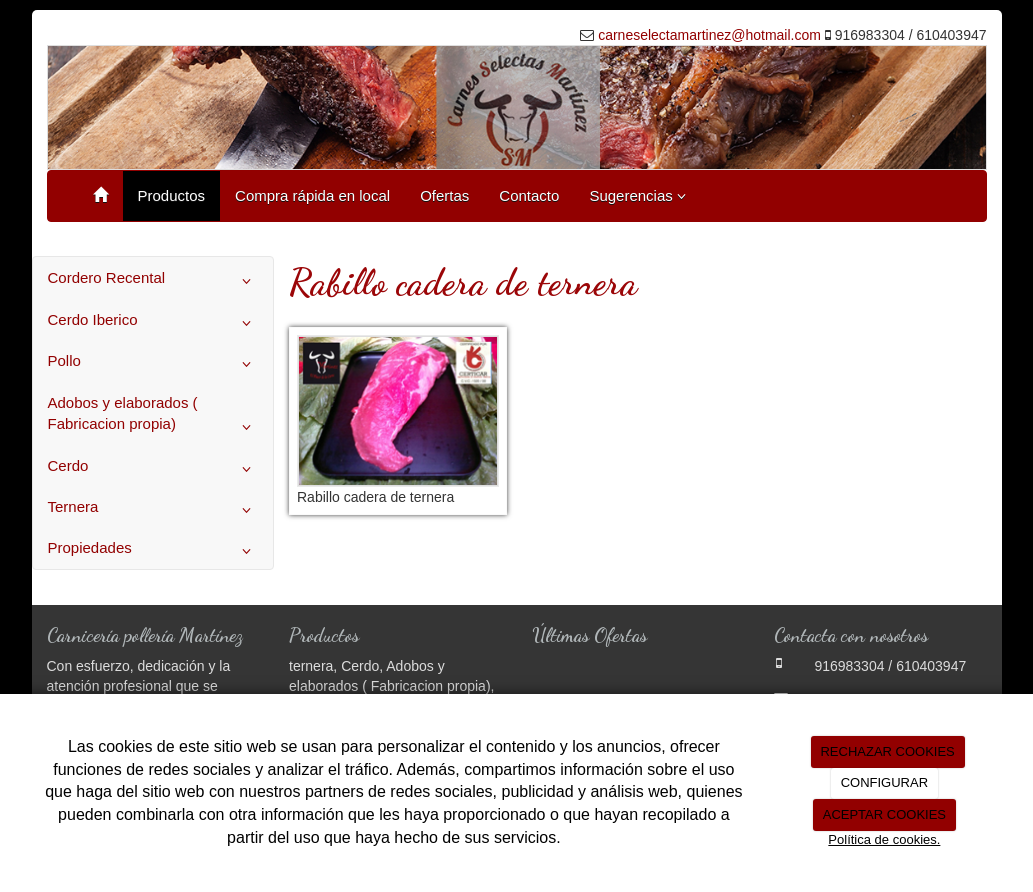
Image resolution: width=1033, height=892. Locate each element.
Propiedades (153, 551)
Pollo (153, 364)
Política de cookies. (884, 839)
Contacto (529, 195)
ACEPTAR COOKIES (884, 814)
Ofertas (444, 195)
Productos (172, 195)
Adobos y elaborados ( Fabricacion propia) (153, 417)
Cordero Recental (153, 281)
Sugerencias (637, 195)
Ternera (153, 510)
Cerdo (153, 469)
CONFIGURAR (884, 782)
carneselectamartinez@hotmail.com (709, 35)
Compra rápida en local (312, 195)
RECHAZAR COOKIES (887, 751)
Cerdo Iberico (153, 323)
